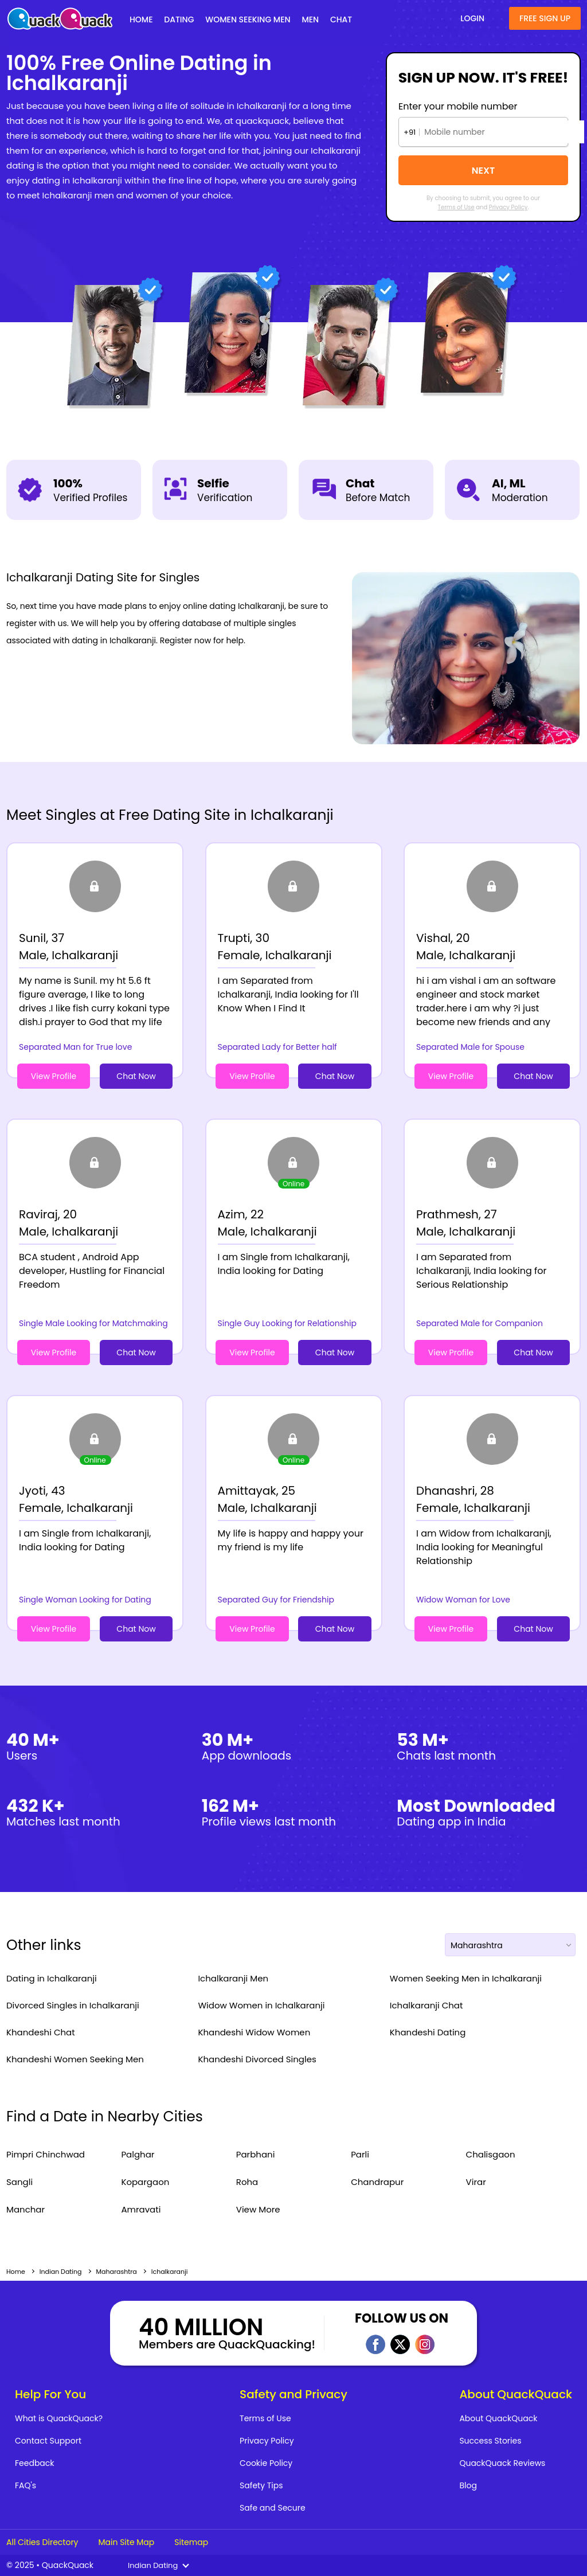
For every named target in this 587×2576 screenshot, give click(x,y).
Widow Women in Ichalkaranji (261, 2005)
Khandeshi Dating (428, 2032)
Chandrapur (377, 2182)
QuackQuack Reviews (502, 2463)
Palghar (137, 2154)
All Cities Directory (42, 2542)
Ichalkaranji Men (233, 1978)
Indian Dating (61, 2271)
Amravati (141, 2209)
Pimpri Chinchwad (45, 2154)
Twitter (400, 2344)
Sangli (19, 2182)
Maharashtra (116, 2271)
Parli (360, 2154)
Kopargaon (145, 2182)
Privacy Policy (508, 207)
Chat (341, 19)
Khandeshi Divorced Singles (257, 2059)
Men (310, 19)
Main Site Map (126, 2542)
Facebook (375, 2344)
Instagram (425, 2344)
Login (472, 18)
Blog (467, 2485)
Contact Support (48, 2440)
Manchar (25, 2209)
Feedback (34, 2463)
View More (258, 2209)
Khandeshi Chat (40, 2032)
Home (141, 19)
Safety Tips (261, 2485)
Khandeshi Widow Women (254, 2032)
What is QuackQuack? (59, 2418)
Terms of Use (456, 207)
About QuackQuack (498, 2418)
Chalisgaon (490, 2154)
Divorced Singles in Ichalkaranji (72, 2005)
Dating (179, 19)
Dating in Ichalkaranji (51, 1978)
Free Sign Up (544, 18)
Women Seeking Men (247, 19)
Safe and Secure (273, 2508)
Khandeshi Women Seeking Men (75, 2059)
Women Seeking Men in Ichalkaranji (466, 1978)
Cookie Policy (266, 2463)
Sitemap (191, 2542)
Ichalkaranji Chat (426, 2005)
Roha (247, 2182)
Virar (476, 2182)
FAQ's (25, 2485)
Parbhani (255, 2154)
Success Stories (490, 2440)
